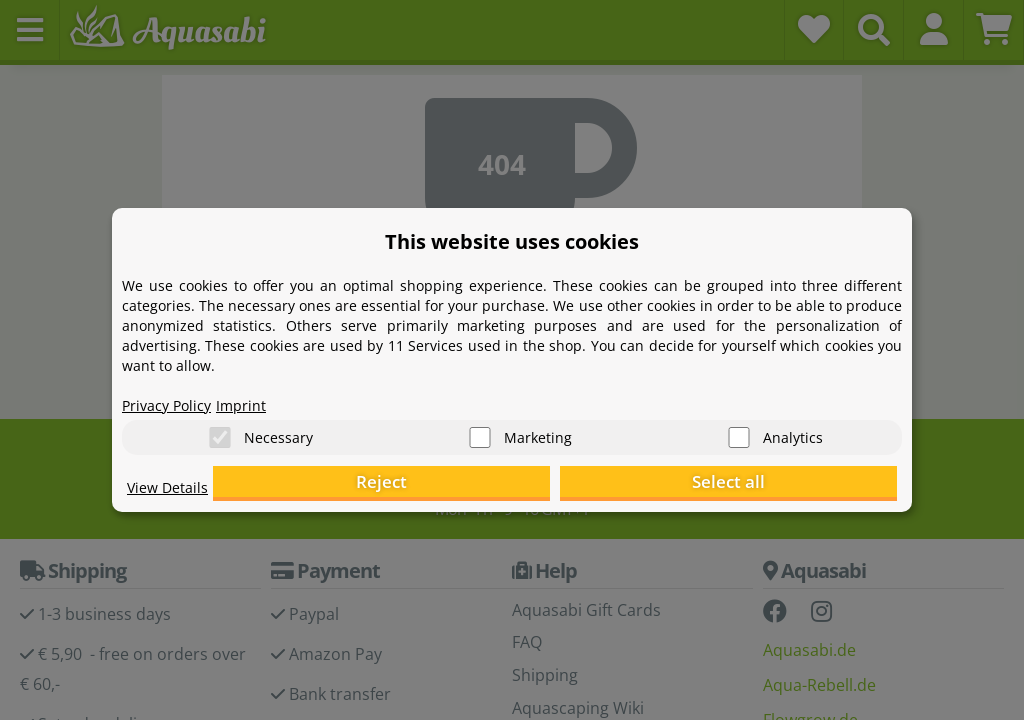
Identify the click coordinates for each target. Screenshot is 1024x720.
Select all (797, 485)
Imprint (257, 396)
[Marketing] (480, 430)
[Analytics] (739, 430)
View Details (172, 496)
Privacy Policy (173, 396)
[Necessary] (220, 430)
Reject (587, 485)
